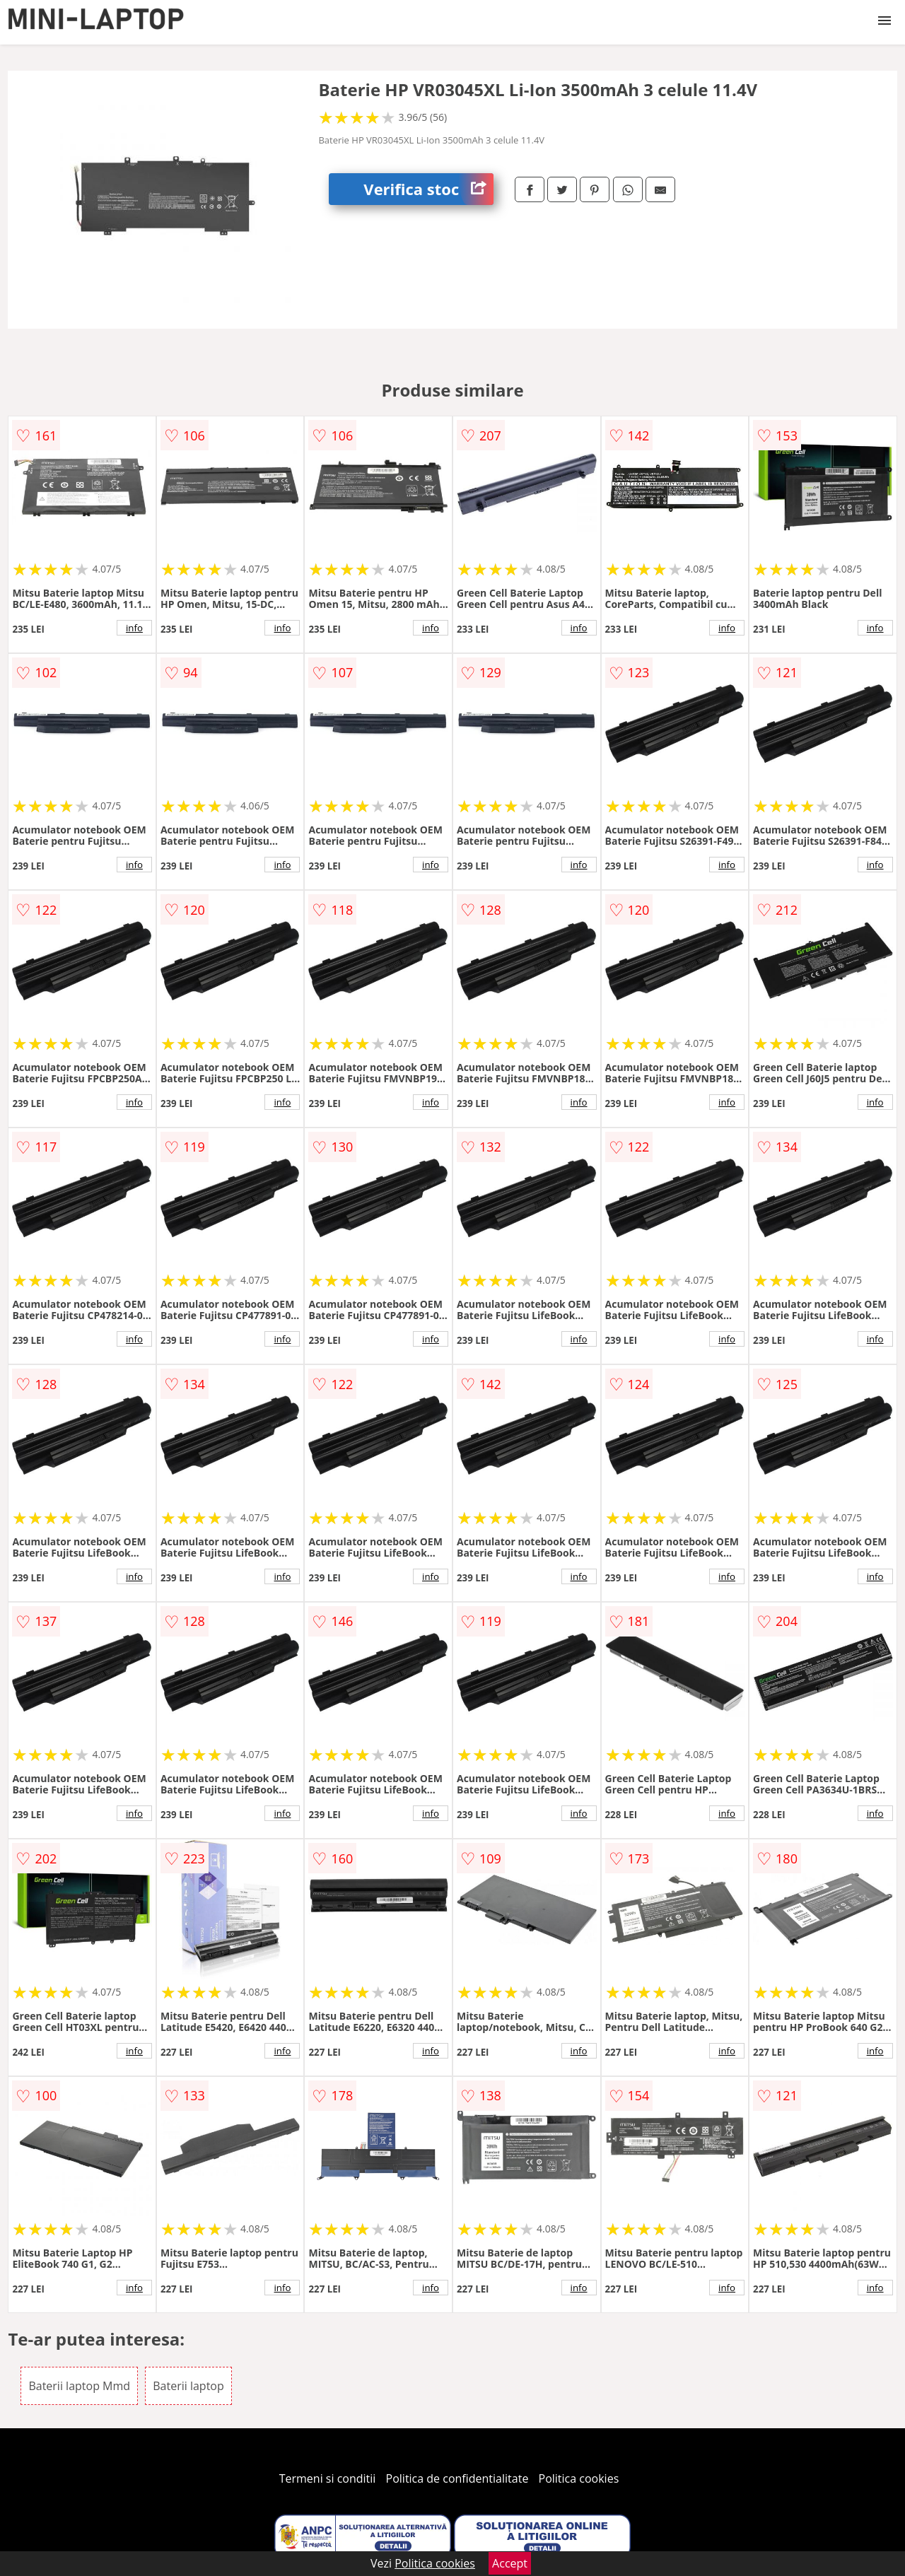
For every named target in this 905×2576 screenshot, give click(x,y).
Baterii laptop (188, 2386)
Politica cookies (579, 2478)
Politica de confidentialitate (457, 2478)
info (134, 627)
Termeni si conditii (327, 2478)
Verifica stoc (428, 189)
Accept (509, 2563)
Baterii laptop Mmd (79, 2386)
